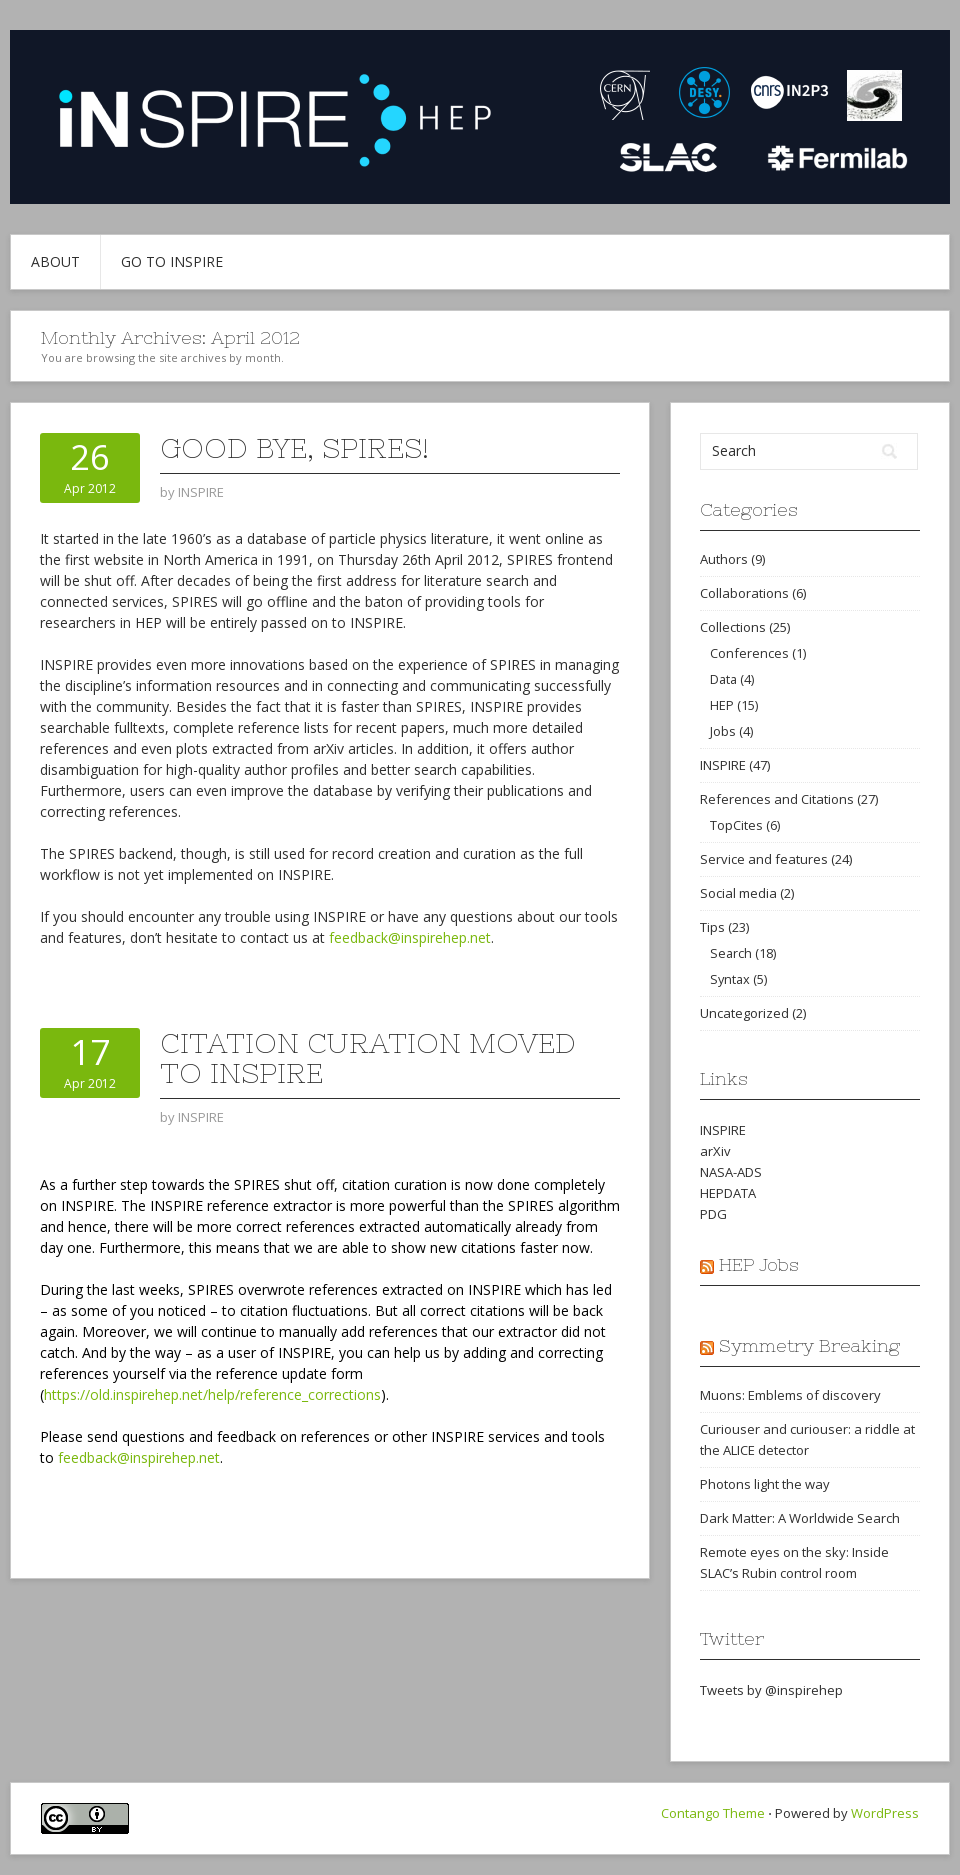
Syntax (730, 979)
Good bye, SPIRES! (294, 448)
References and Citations (777, 799)
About (55, 261)
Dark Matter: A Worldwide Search (800, 1518)
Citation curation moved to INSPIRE (368, 1058)
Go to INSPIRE (172, 261)
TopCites (736, 825)
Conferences (749, 653)
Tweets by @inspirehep (771, 1690)
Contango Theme (713, 1813)
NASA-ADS (731, 1172)
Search (731, 953)
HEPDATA (728, 1193)
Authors (724, 559)
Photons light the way (765, 1484)
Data (723, 679)
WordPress (885, 1813)
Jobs (723, 731)
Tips (712, 927)
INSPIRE (723, 765)
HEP (722, 705)
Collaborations (744, 593)
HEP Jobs (759, 1264)
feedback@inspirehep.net (410, 937)
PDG (713, 1214)
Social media (738, 893)
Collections (733, 627)
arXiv (715, 1151)
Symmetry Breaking (809, 1345)
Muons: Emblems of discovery (790, 1395)
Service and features (764, 859)
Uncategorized (744, 1013)
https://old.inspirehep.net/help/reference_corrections (212, 1394)
